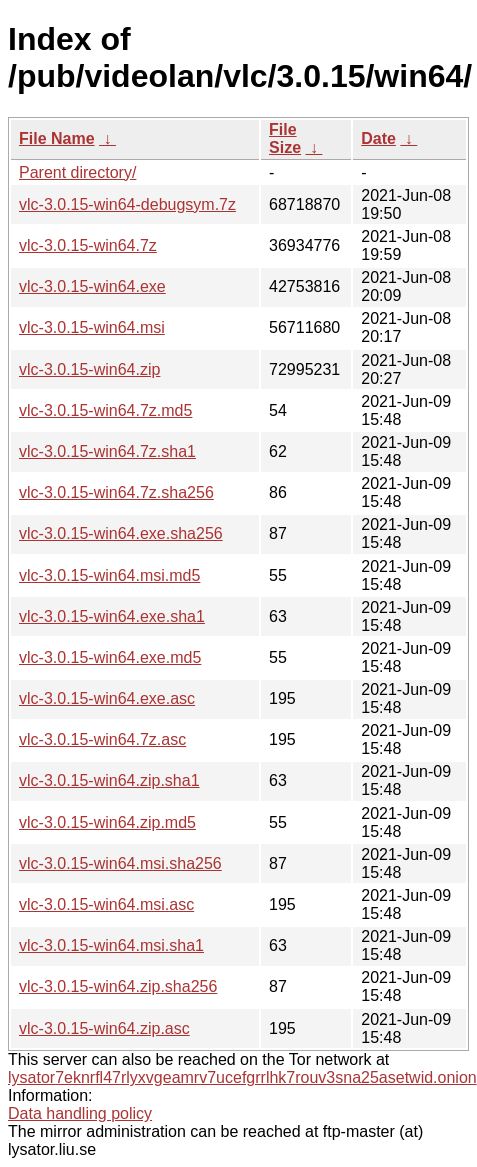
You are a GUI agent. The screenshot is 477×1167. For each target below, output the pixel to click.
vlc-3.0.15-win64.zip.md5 (107, 822)
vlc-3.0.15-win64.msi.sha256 (120, 863)
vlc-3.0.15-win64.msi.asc (106, 904)
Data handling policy (80, 1113)
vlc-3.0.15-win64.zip (89, 369)
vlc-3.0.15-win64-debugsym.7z (127, 204)
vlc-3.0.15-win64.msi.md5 (109, 575)
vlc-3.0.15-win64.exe (92, 286)
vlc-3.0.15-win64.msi (92, 327)
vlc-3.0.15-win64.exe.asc (107, 698)
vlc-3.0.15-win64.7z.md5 (105, 410)
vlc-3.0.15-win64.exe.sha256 (121, 533)
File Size (285, 138)
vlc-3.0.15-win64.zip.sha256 (118, 986)
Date (378, 138)
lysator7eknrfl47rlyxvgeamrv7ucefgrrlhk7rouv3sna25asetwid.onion (242, 1077)
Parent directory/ (77, 172)
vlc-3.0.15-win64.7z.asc (102, 739)
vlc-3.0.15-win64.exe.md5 (110, 657)
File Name (57, 138)
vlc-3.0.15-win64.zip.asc (104, 1028)
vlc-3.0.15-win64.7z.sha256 (116, 492)
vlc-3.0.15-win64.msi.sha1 (111, 945)
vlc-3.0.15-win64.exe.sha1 (112, 616)
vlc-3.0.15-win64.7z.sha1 (107, 451)
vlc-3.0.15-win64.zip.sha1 (109, 780)
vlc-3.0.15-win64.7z (88, 245)
